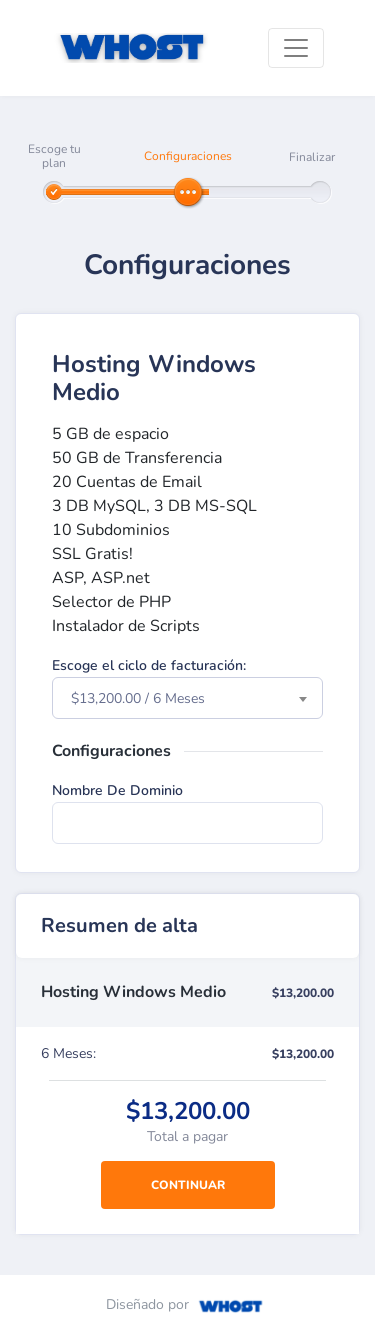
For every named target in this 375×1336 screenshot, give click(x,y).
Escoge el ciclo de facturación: (149, 665)
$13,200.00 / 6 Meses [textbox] (138, 698)
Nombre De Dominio (117, 790)
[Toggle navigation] (296, 48)
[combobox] (187, 698)
